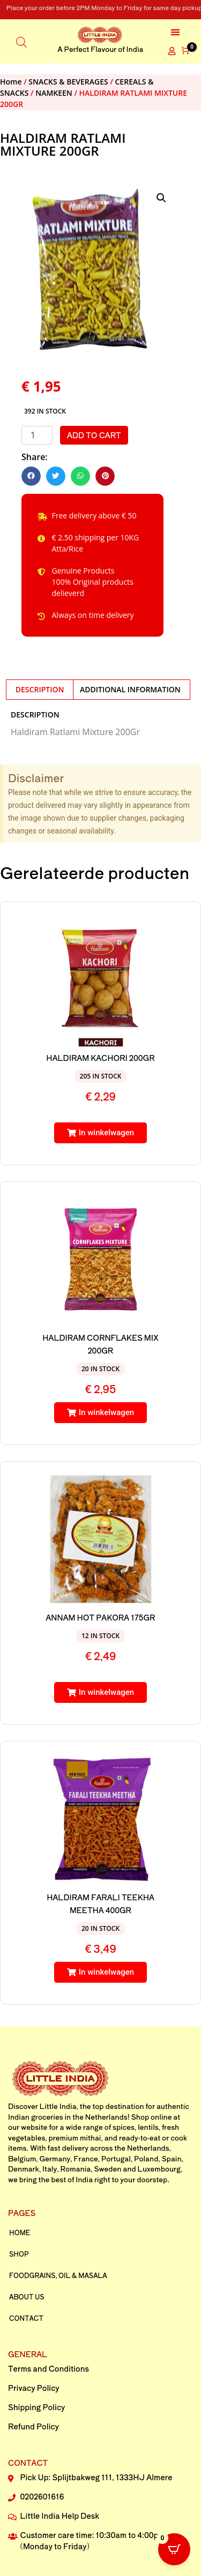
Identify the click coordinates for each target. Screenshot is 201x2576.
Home (11, 82)
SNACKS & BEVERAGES (68, 82)
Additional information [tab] (130, 689)
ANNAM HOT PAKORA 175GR (100, 1617)
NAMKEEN (53, 93)
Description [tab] (40, 689)
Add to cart (94, 435)
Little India (58, 2106)
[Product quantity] (37, 435)
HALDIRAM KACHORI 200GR (100, 1057)
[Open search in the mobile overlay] (21, 41)
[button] (175, 32)
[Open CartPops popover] (174, 2549)
